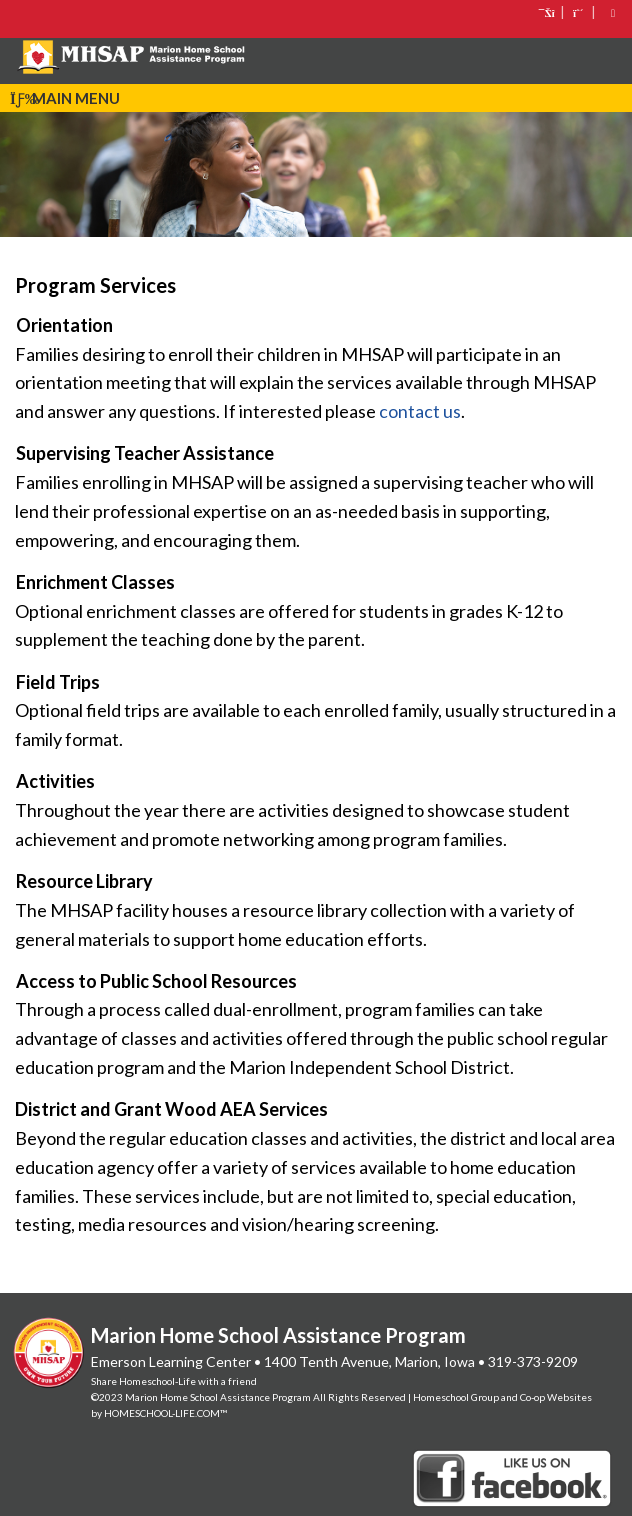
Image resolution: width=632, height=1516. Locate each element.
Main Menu (65, 98)
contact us (420, 411)
